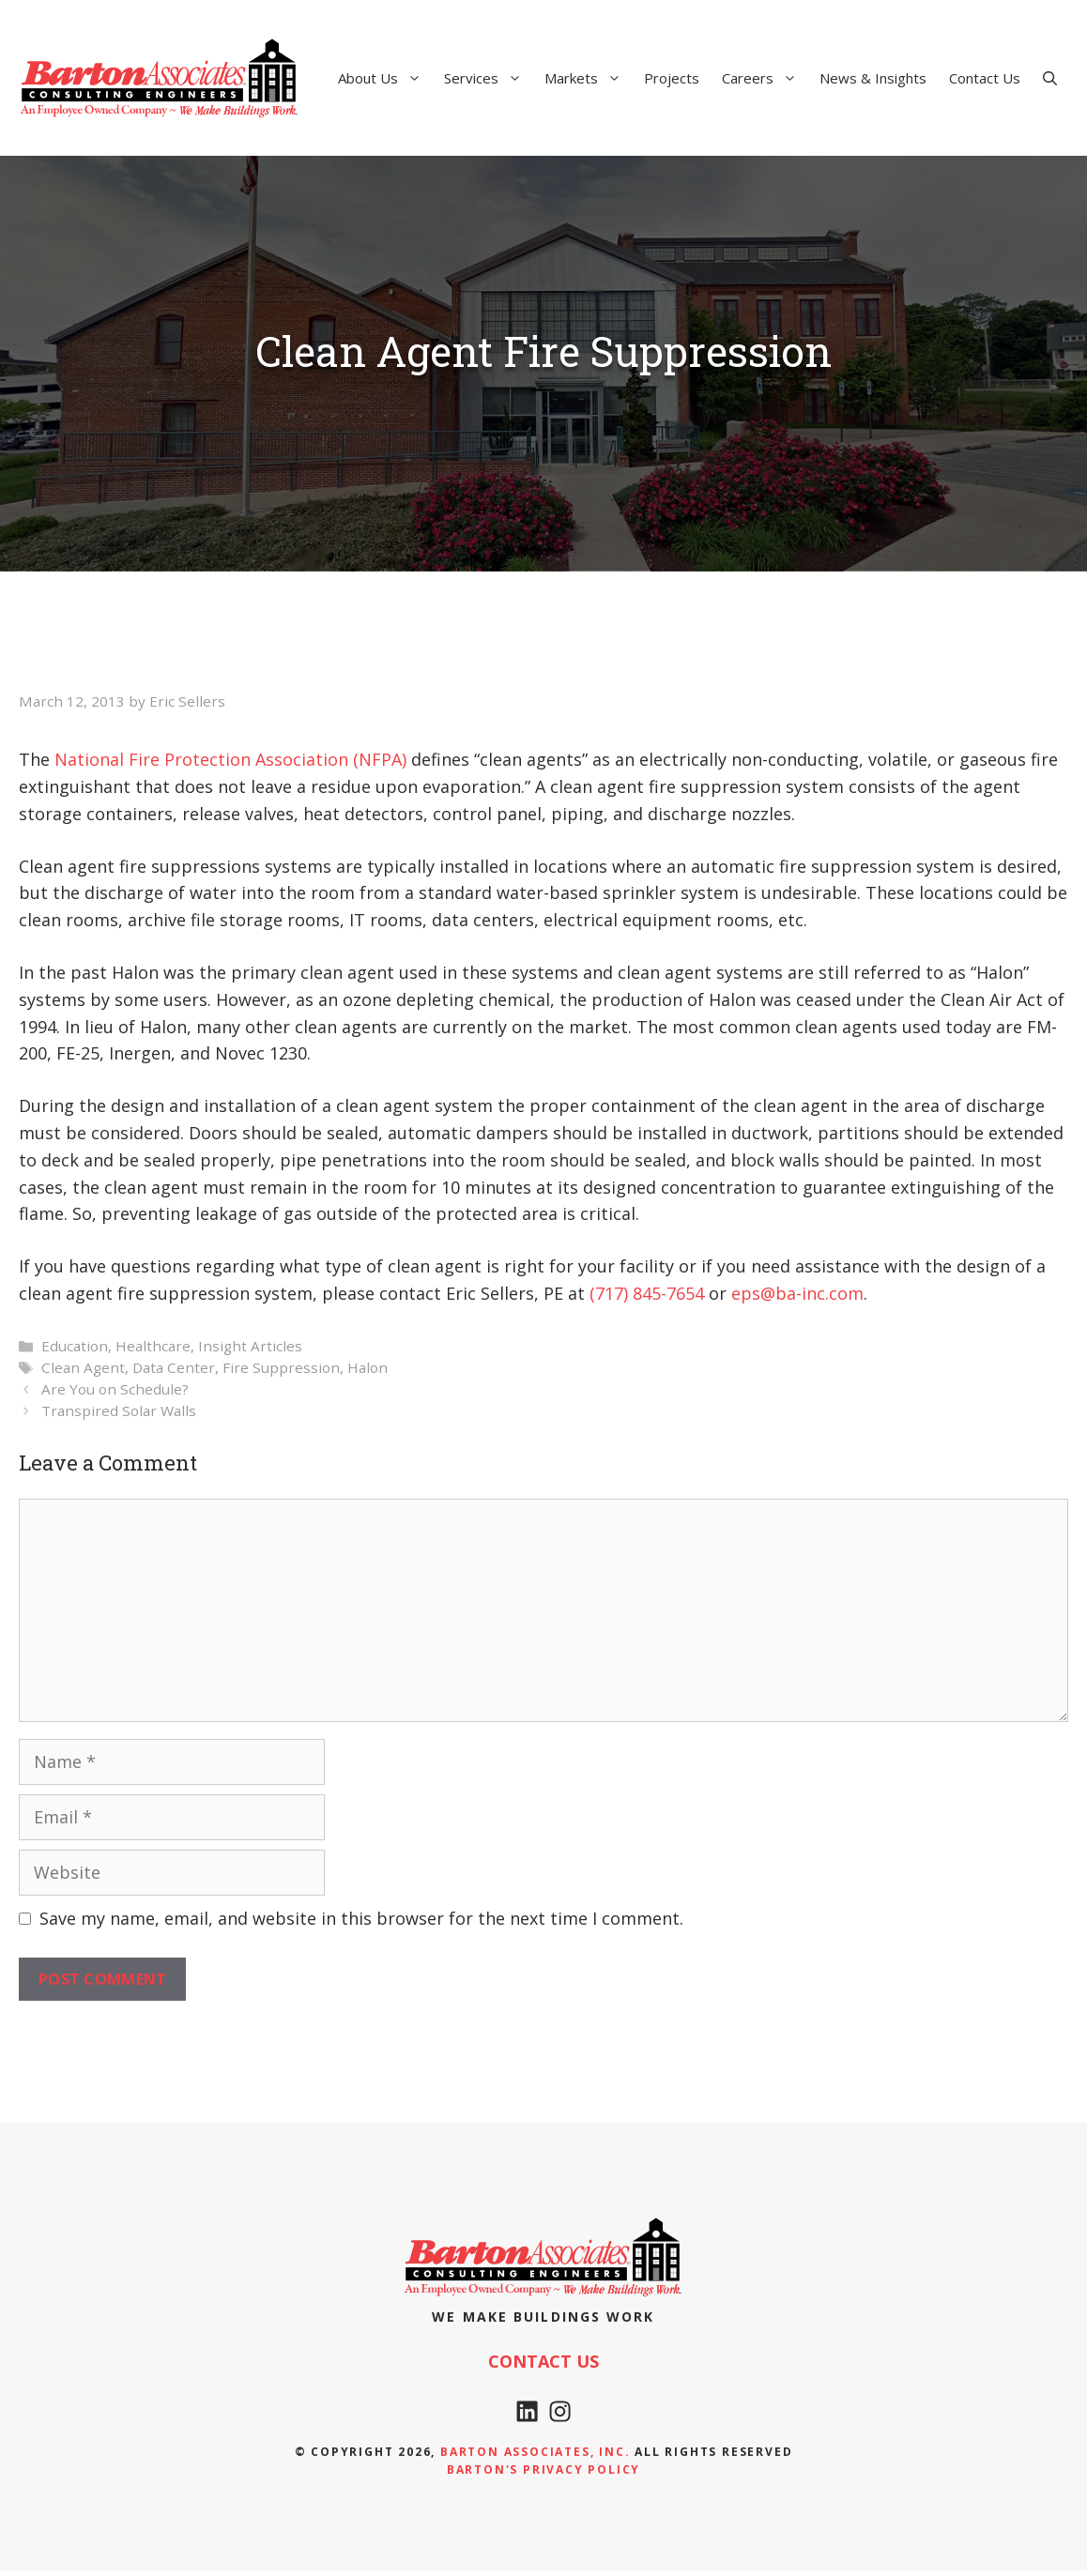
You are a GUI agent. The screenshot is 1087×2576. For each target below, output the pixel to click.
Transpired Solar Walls (118, 1410)
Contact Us (984, 78)
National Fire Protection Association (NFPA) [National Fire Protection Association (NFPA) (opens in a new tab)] (230, 759)
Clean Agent (83, 1367)
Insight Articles (250, 1345)
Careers (765, 78)
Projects (671, 78)
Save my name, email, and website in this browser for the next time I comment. (361, 1918)
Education (74, 1345)
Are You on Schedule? (115, 1388)
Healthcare (153, 1345)
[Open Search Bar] (1050, 78)
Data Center (173, 1367)
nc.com (835, 1293)
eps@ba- (766, 1293)
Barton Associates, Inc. (535, 2456)
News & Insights (872, 78)
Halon (367, 1367)
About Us (385, 78)
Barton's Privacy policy (543, 2475)
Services (488, 78)
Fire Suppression (281, 1367)
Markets (588, 78)
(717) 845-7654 (646, 1293)
